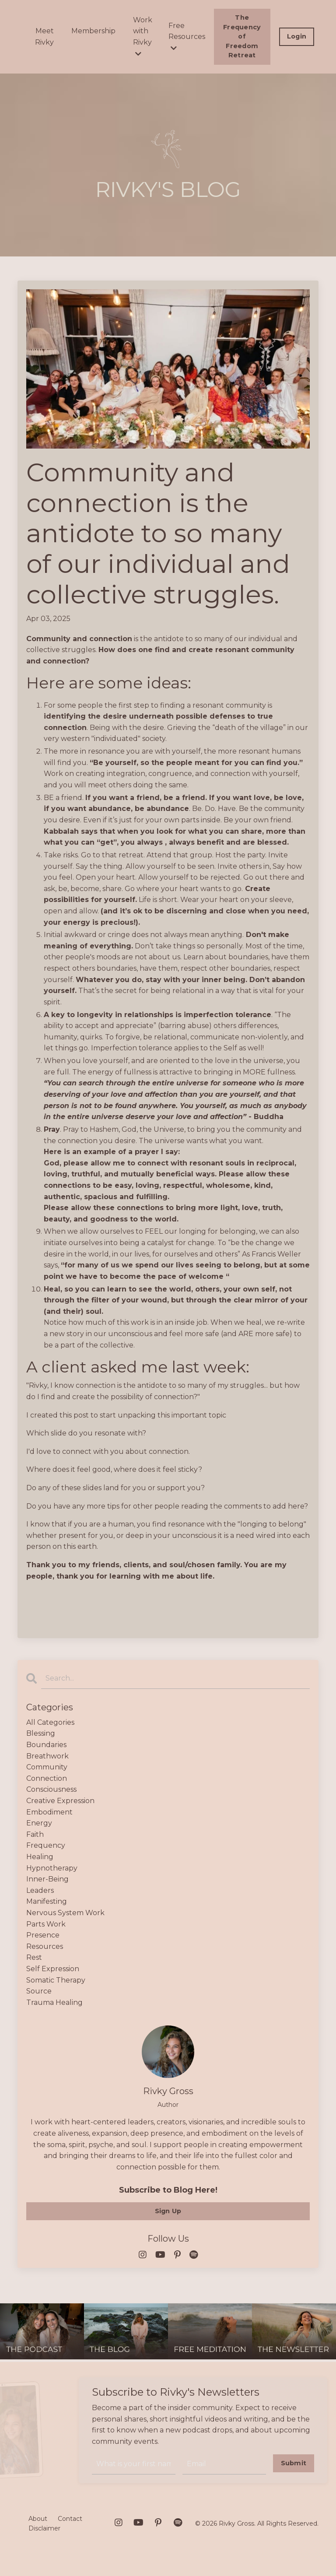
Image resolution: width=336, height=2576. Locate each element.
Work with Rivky (142, 36)
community (46, 1767)
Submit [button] (294, 2463)
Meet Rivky (44, 36)
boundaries (46, 1745)
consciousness (51, 1789)
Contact (70, 2519)
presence (43, 1935)
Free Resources (186, 36)
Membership (93, 31)
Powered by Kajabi (290, 2553)
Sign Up (168, 2211)
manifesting (46, 1901)
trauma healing (54, 2002)
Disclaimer (44, 2528)
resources (44, 1946)
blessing (40, 1733)
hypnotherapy (51, 1868)
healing (39, 1857)
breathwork (47, 1756)
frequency (45, 1845)
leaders (40, 1890)
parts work (46, 1924)
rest (34, 1957)
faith (35, 1834)
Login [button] (296, 36)
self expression (52, 1969)
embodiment (49, 1812)
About (37, 2519)
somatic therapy (55, 1980)
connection (46, 1778)
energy (39, 1823)
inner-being (47, 1879)
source (39, 1991)
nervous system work (65, 1913)
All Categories (50, 1722)
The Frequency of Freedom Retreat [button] (242, 36)
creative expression (60, 1801)
